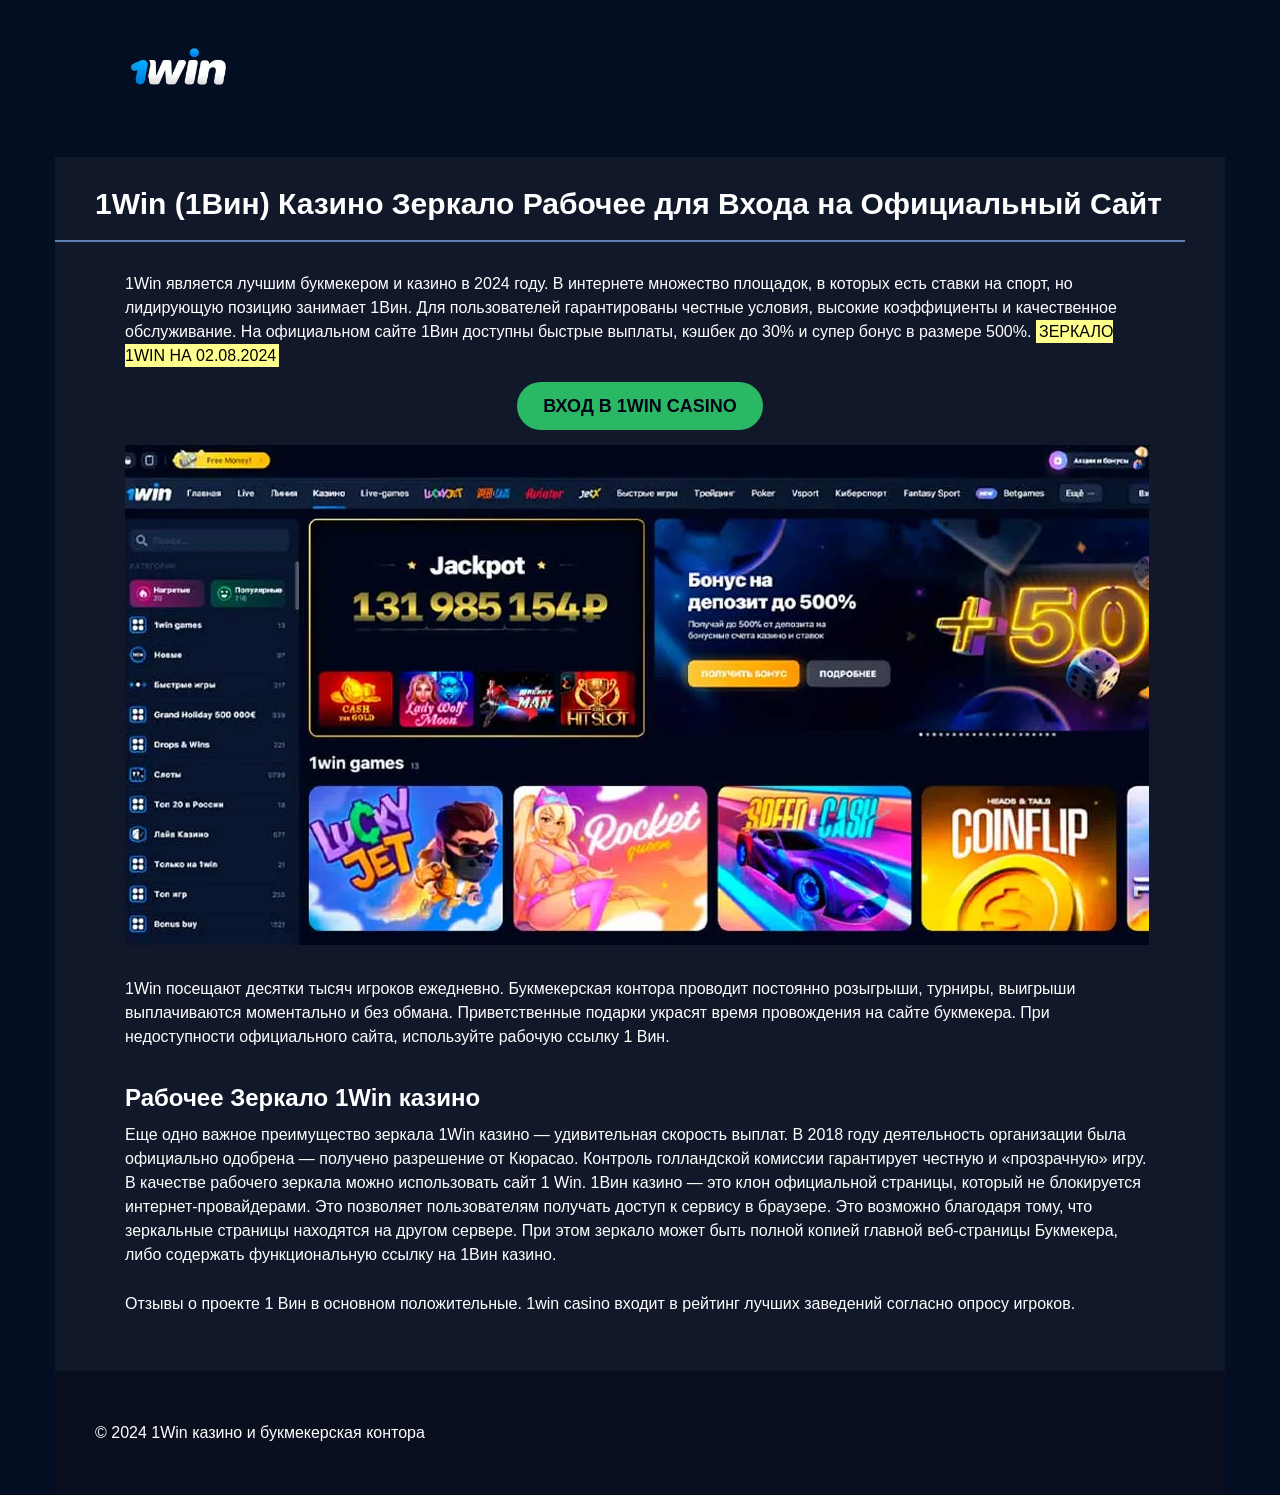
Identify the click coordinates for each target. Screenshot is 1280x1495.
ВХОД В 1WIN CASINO (639, 406)
